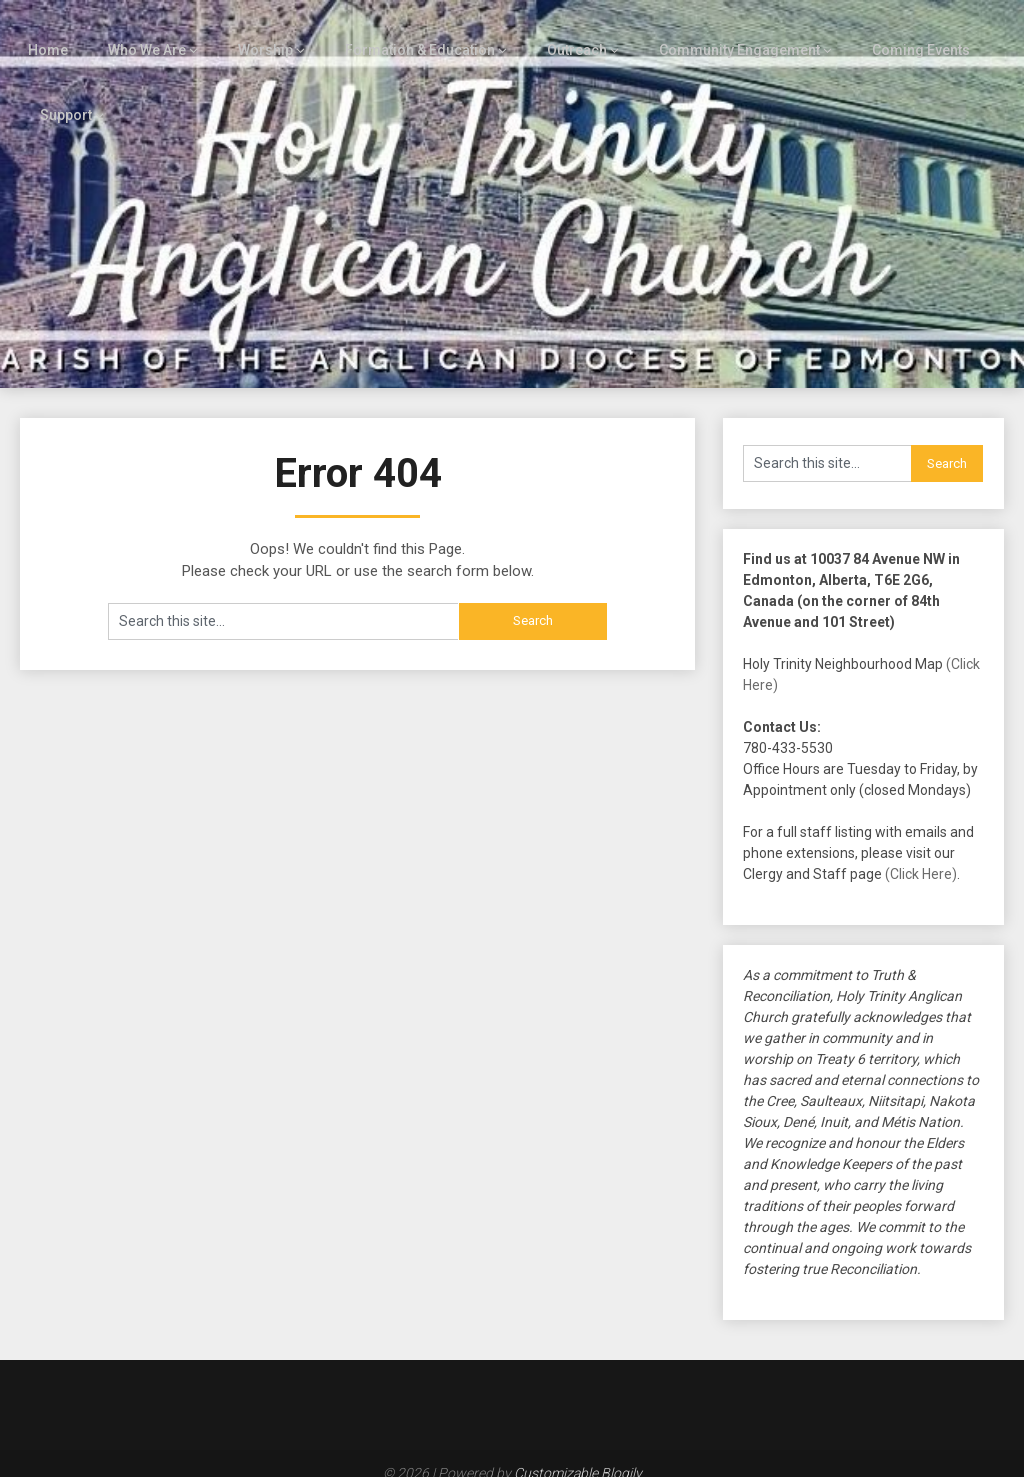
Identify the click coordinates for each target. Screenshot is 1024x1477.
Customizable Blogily (578, 1455)
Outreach (554, 32)
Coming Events (894, 32)
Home (39, 32)
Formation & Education (401, 32)
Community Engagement (715, 32)
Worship (252, 32)
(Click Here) (921, 856)
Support (65, 97)
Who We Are (136, 32)
